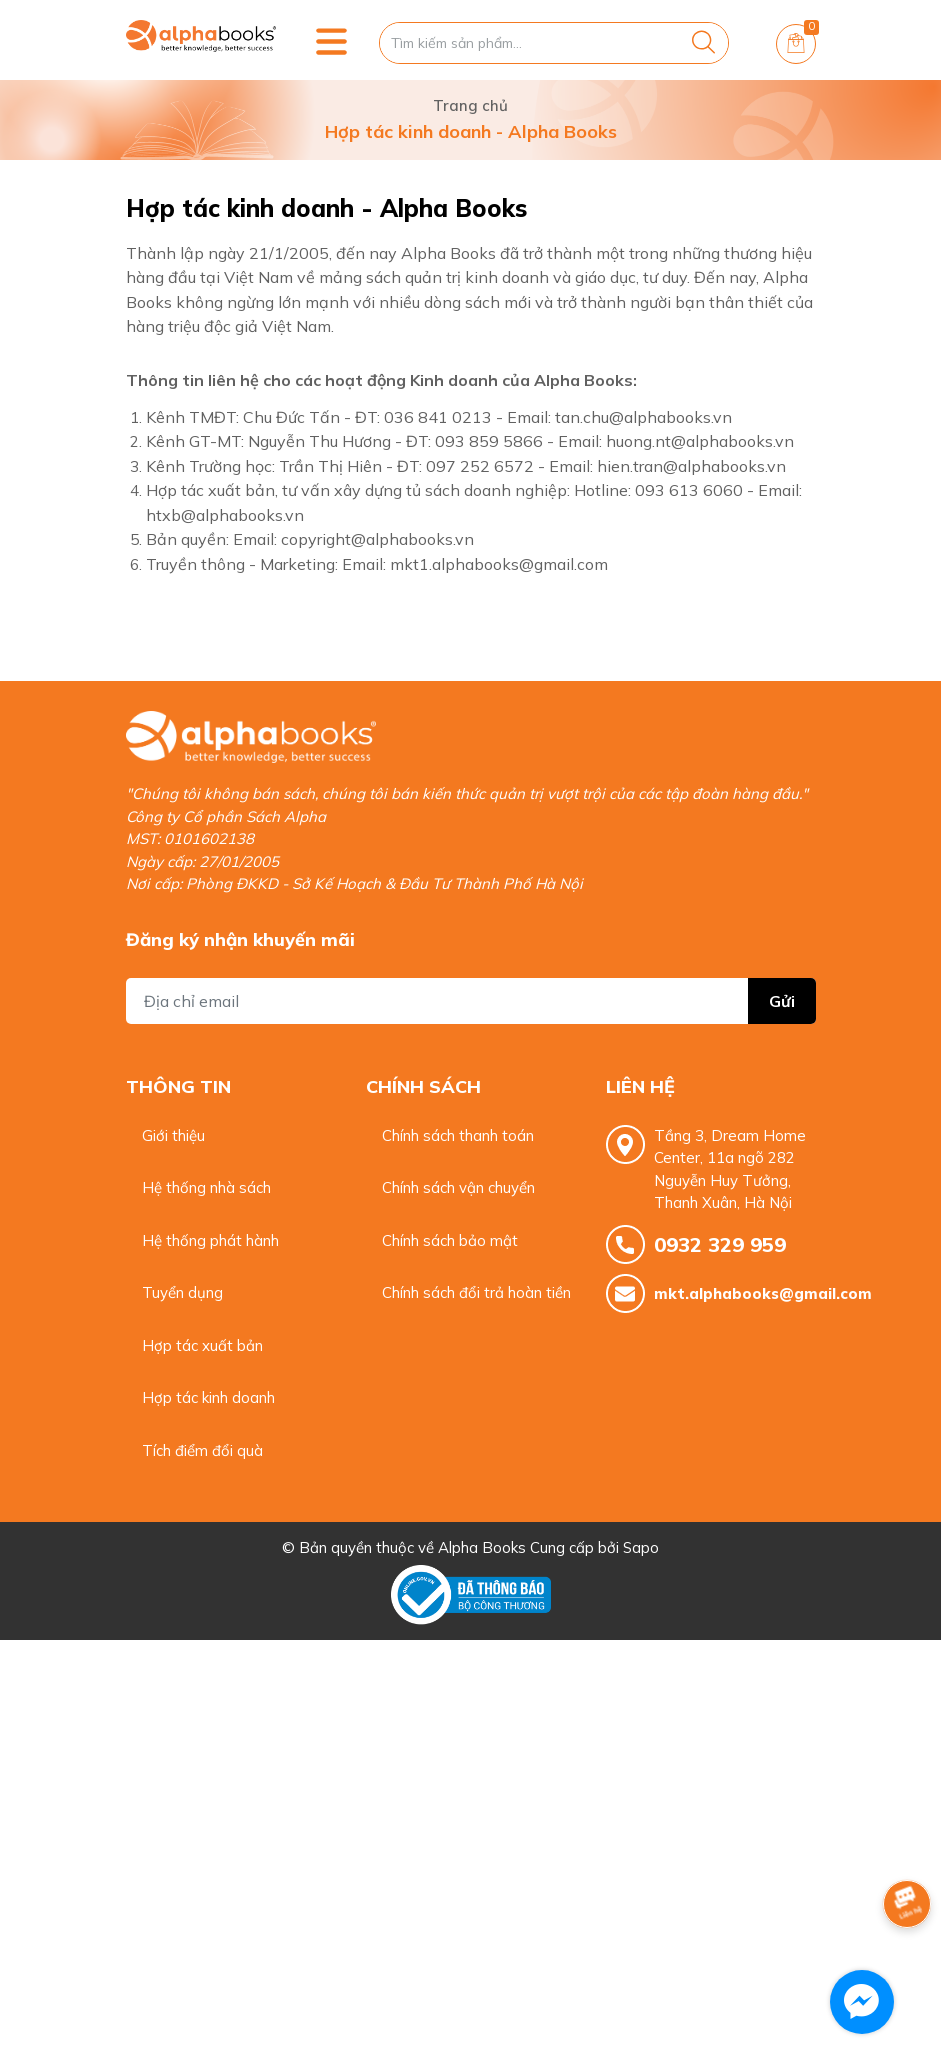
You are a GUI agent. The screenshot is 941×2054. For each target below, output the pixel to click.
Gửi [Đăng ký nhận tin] (782, 1001)
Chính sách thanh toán (458, 1135)
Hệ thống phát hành (210, 1240)
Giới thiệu (173, 1135)
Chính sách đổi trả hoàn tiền (476, 1292)
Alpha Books (482, 1547)
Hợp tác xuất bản (202, 1345)
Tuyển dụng (182, 1292)
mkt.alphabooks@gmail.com (735, 1293)
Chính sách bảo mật (450, 1240)
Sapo (641, 1547)
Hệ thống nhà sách (206, 1187)
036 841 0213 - (443, 417)
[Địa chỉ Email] (471, 1001)
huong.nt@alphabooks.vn (700, 441)
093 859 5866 (489, 441)
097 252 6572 (480, 466)
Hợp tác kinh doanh (208, 1397)
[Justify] (703, 43)
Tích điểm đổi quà (202, 1450)
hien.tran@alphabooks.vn (691, 466)
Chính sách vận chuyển (458, 1187)
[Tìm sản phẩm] (554, 43)
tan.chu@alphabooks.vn (643, 417)
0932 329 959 (720, 1244)
